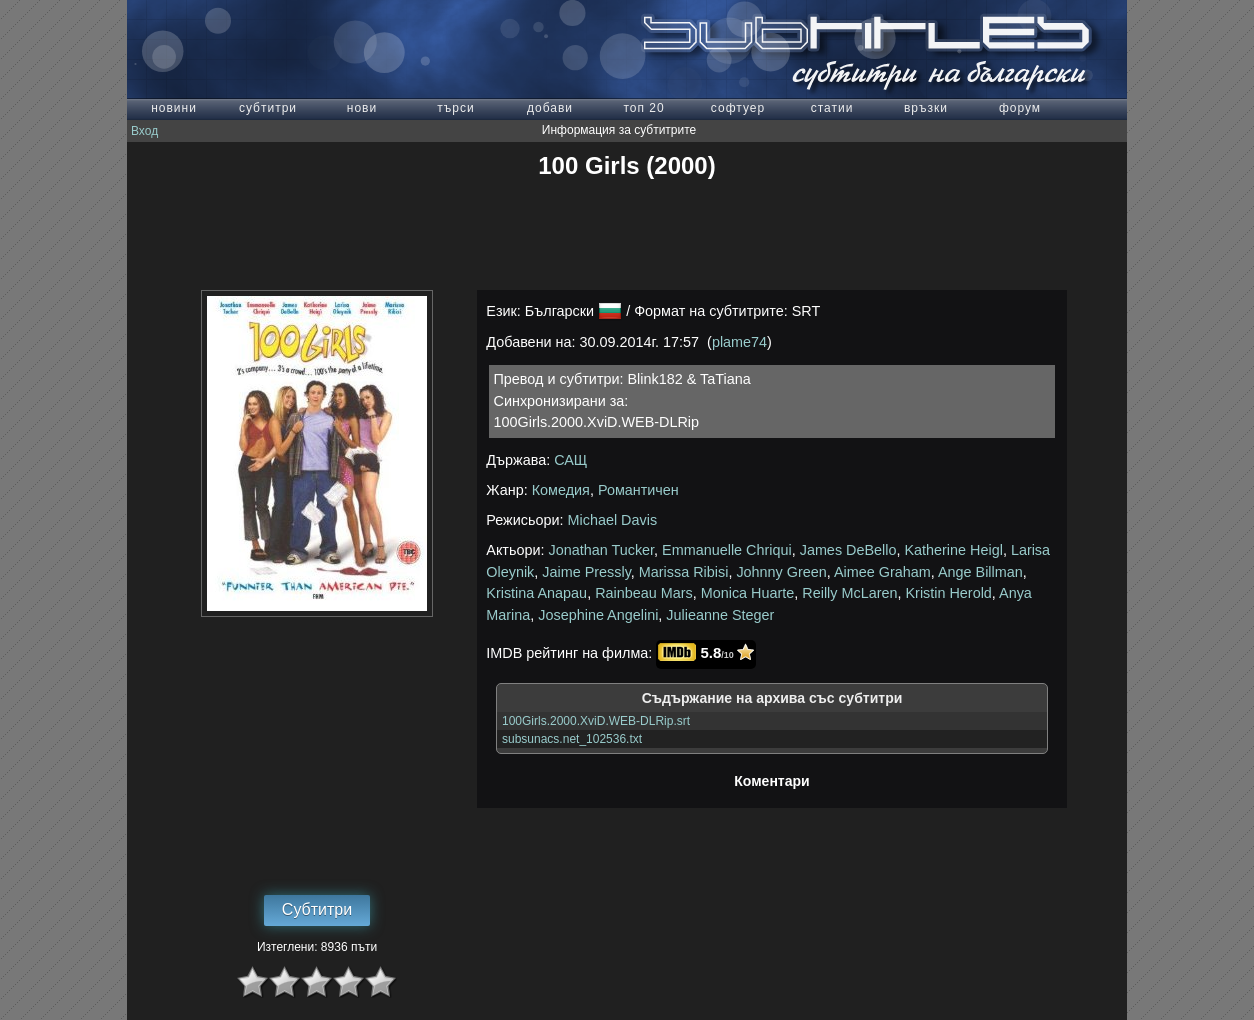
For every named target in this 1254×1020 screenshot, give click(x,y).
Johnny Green (781, 572)
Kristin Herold (948, 593)
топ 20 (643, 108)
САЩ (570, 460)
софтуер (738, 108)
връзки (926, 108)
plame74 (739, 342)
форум (1020, 108)
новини (174, 108)
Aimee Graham (882, 572)
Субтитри (317, 909)
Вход (144, 131)
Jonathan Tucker (602, 550)
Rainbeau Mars (644, 593)
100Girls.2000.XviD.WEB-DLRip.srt (596, 721)
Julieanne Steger (720, 615)
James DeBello (848, 550)
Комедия (561, 490)
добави (550, 108)
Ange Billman (980, 572)
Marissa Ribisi (684, 572)
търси (455, 108)
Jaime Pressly (586, 572)
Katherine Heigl (953, 550)
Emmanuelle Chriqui (727, 550)
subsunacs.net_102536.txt (572, 739)
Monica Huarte (748, 593)
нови (362, 108)
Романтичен (638, 490)
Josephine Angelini (598, 615)
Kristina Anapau (536, 593)
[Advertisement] (627, 235)
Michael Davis (613, 520)
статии (832, 108)
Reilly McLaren (849, 593)
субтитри (268, 108)
